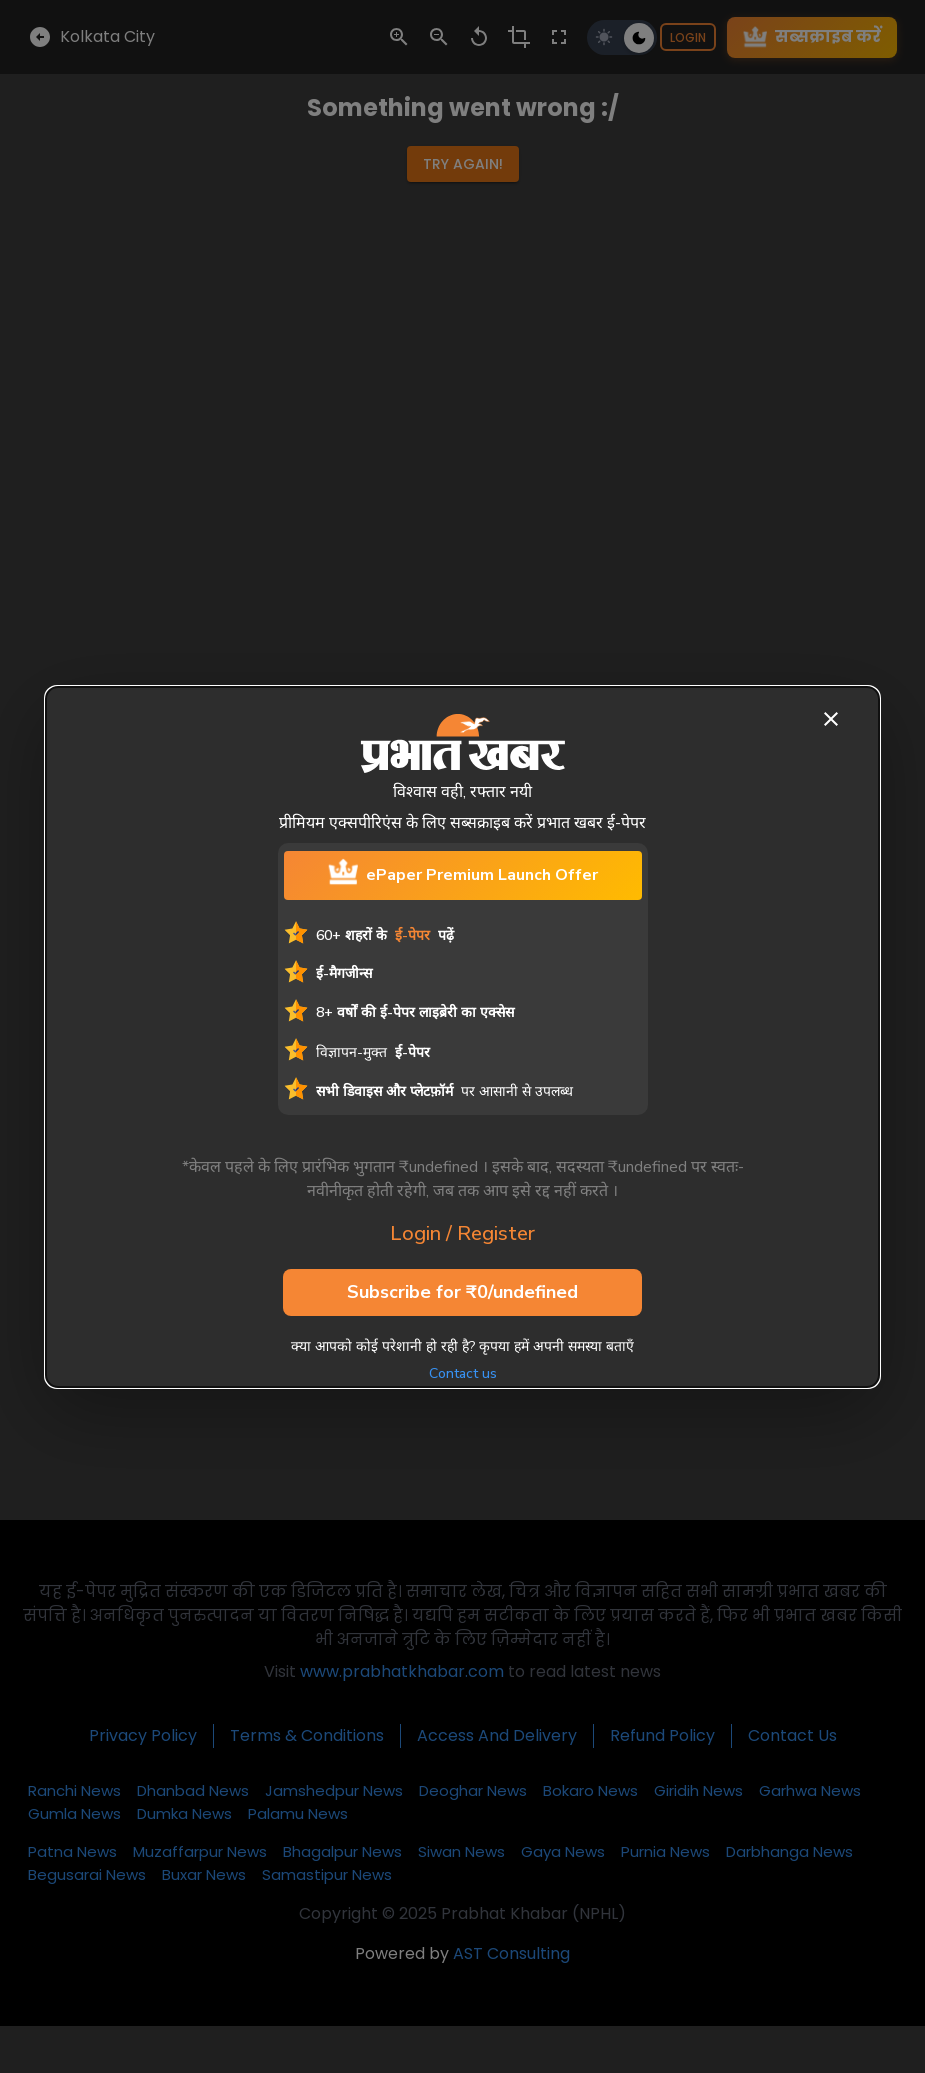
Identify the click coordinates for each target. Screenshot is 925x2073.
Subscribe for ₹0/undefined (462, 1293)
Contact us (463, 1373)
